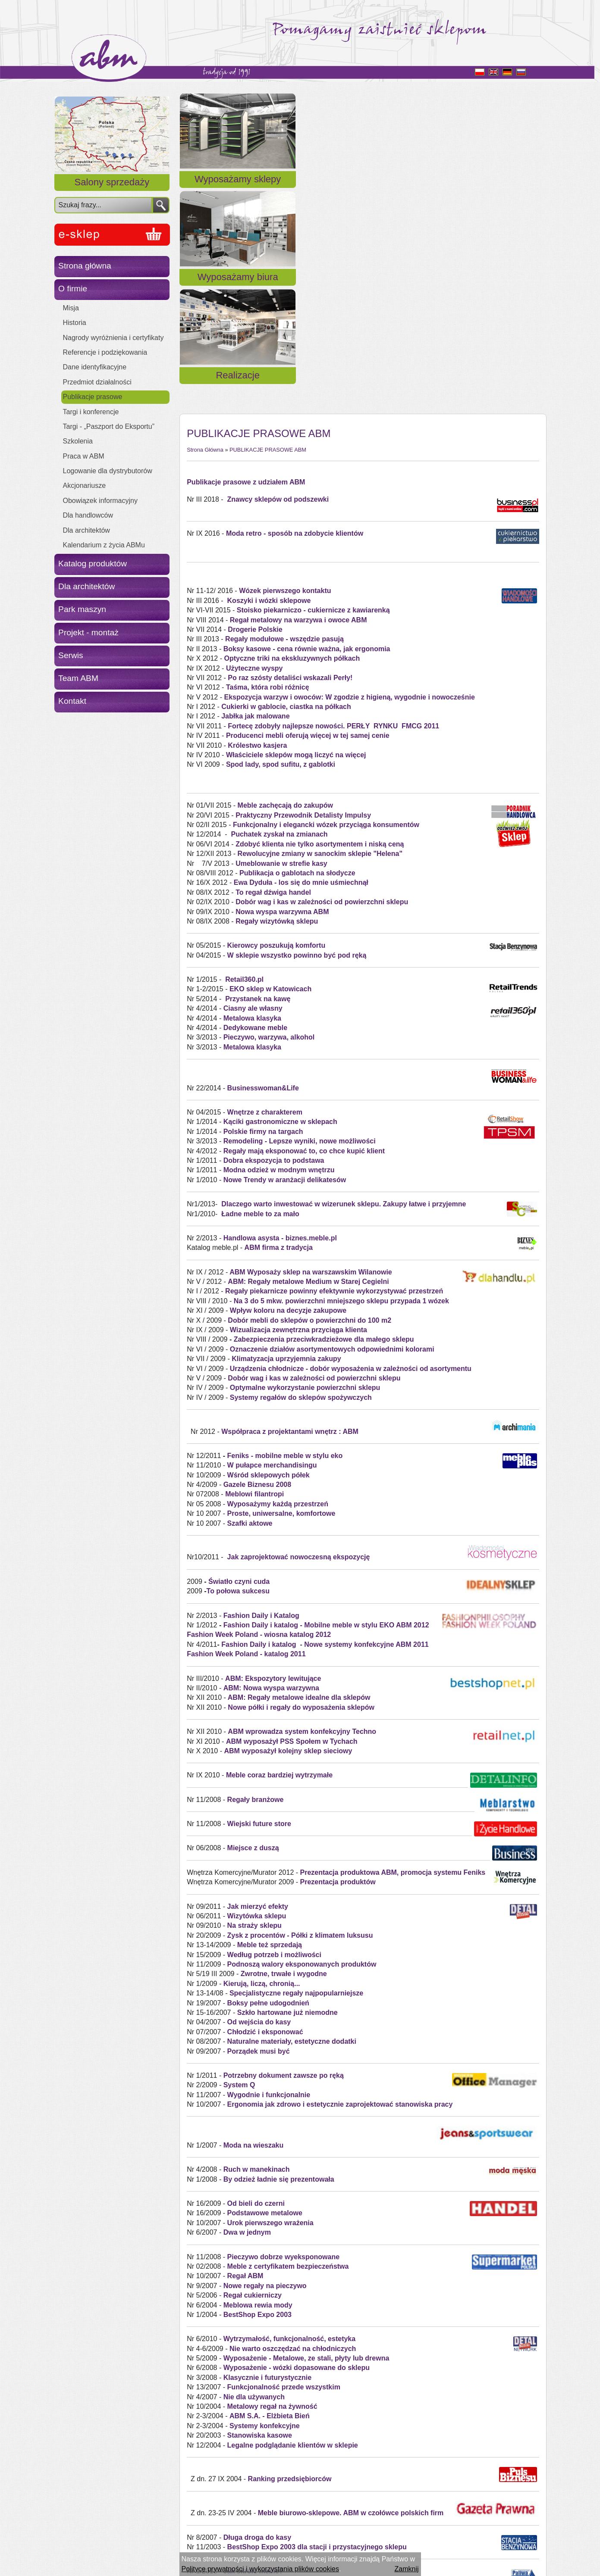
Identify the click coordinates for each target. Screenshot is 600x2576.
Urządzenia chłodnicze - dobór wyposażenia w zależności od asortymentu (350, 1156)
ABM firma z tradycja (279, 1036)
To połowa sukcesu (238, 1379)
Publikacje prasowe (93, 396)
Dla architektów (86, 530)
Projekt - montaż (88, 632)
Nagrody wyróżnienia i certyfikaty (113, 337)
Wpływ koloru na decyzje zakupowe (288, 1098)
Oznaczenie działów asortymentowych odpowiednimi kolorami (332, 1137)
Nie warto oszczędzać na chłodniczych (292, 2136)
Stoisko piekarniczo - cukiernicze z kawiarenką (313, 398)
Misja (71, 308)
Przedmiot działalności (97, 382)
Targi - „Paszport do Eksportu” (109, 426)
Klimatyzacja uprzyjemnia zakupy (286, 1147)
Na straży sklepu (254, 1713)
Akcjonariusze (84, 485)
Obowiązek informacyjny (100, 500)
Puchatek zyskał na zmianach (279, 622)
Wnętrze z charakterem (264, 900)
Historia (74, 322)
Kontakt (72, 701)
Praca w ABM (83, 456)
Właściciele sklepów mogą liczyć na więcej (296, 542)
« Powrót (200, 2528)
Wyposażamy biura (362, 189)
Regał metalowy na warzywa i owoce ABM (298, 408)
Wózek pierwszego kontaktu (285, 379)
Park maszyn (82, 609)
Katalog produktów (92, 563)
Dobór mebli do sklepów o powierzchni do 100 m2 (308, 1108)
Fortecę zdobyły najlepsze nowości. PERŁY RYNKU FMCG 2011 (333, 514)
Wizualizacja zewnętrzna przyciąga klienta (297, 1117)
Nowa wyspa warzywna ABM (282, 699)
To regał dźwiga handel (273, 680)
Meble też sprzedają (269, 1733)
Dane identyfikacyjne (95, 367)
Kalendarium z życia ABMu (104, 545)
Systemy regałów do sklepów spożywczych (301, 1185)
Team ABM (78, 678)
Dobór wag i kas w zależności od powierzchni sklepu (322, 690)
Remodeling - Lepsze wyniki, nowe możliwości (299, 929)
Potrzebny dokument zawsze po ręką (283, 1863)
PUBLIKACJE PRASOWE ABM (267, 237)
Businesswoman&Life (263, 876)
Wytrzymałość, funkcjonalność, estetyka (289, 2127)
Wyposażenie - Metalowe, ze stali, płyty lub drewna (306, 2146)
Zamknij (406, 2569)
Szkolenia (78, 441)
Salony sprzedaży (112, 182)
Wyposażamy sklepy (238, 189)
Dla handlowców (88, 515)
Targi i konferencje (91, 411)
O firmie (72, 288)
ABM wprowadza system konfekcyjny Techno (302, 1520)
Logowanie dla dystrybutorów (107, 471)
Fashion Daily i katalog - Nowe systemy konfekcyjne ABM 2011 (324, 1432)
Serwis (70, 655)
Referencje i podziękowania (105, 352)
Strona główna (84, 265)
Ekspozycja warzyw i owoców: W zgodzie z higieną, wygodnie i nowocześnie (349, 485)
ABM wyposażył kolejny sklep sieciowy (288, 1538)
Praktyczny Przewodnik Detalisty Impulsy (303, 603)
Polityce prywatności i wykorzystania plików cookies (260, 2569)
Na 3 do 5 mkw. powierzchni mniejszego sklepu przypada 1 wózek (341, 1089)
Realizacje (487, 189)
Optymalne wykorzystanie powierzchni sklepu (305, 1176)
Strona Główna (205, 237)
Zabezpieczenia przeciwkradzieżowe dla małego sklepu (324, 1127)
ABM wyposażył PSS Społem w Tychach (292, 1529)
